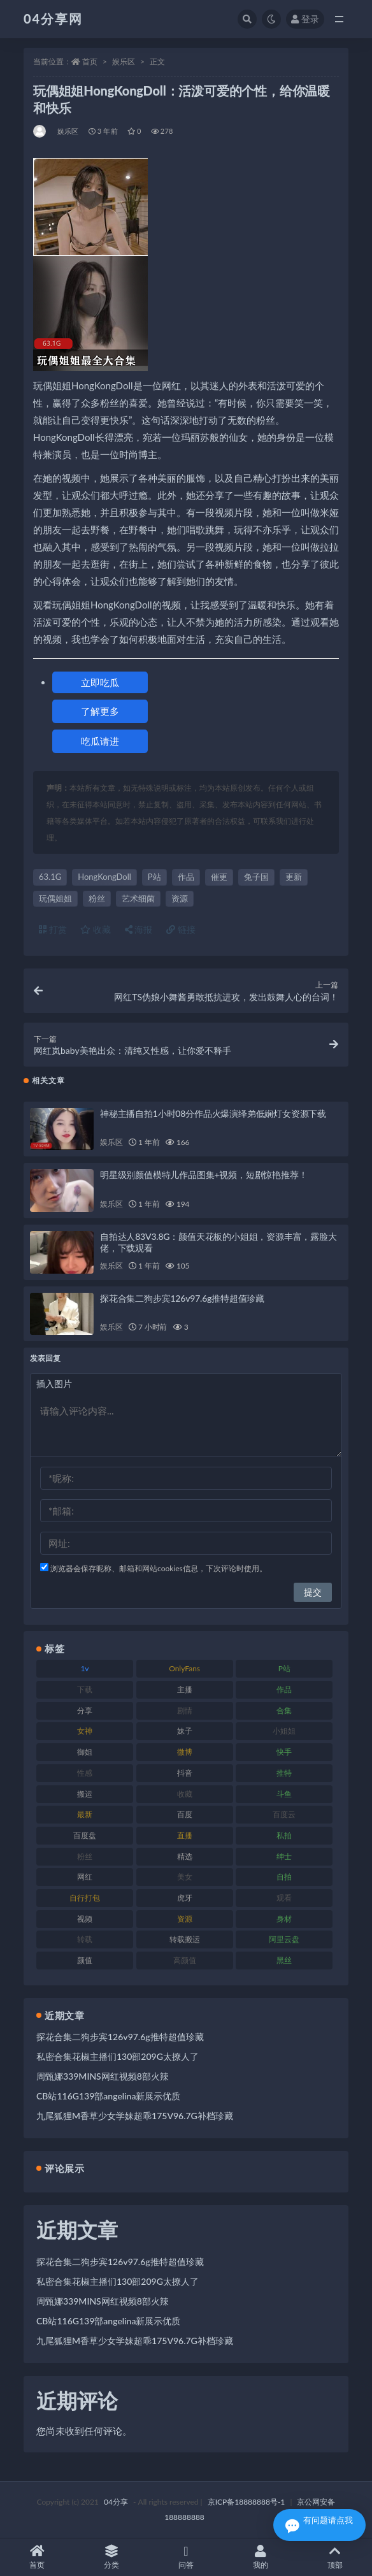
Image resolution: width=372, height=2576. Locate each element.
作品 (186, 877)
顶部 (334, 2557)
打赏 (53, 929)
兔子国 (256, 877)
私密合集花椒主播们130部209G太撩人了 (117, 2056)
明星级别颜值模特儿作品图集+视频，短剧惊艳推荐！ (203, 1174)
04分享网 (53, 18)
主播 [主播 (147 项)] (184, 1689)
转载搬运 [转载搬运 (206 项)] (184, 1939)
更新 (293, 877)
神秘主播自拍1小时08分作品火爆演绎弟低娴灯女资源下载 (213, 1113)
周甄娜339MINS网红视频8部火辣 (102, 2076)
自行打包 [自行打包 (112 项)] (84, 1898)
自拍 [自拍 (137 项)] (284, 1877)
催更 (219, 877)
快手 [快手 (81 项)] (284, 1752)
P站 (154, 877)
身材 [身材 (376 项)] (284, 1919)
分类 (112, 2557)
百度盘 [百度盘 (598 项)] (84, 1835)
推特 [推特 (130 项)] (284, 1773)
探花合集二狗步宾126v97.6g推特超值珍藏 (182, 1298)
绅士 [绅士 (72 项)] (284, 1856)
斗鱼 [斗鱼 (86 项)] (284, 1794)
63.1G (50, 877)
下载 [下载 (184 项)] (84, 1689)
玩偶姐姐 (55, 898)
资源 (179, 898)
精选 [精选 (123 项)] (184, 1856)
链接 (181, 929)
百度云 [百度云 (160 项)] (284, 1814)
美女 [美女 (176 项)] (184, 1877)
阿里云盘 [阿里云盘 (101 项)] (284, 1939)
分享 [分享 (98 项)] (84, 1710)
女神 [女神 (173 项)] (84, 1731)
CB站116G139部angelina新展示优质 (108, 2095)
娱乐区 (123, 61)
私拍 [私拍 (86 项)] (284, 1835)
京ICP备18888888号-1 (246, 2502)
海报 (139, 929)
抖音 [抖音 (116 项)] (184, 1773)
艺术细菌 (138, 898)
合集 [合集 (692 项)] (284, 1710)
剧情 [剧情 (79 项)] (184, 1710)
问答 (186, 2557)
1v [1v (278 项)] (84, 1668)
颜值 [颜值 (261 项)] (84, 1960)
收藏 (95, 929)
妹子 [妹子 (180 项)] (184, 1731)
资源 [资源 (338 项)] (184, 1919)
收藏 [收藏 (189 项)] (184, 1794)
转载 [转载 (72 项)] (84, 1939)
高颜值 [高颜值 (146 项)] (184, 1960)
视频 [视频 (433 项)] (84, 1919)
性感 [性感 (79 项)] (84, 1773)
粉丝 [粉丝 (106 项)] (84, 1856)
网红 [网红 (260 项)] (84, 1877)
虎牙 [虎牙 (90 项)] (184, 1898)
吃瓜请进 (100, 741)
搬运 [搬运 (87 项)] (84, 1794)
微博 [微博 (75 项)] (184, 1752)
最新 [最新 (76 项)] (84, 1814)
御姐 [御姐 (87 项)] (84, 1752)
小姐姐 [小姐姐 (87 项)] (284, 1731)
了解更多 (100, 711)
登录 (305, 18)
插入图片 (54, 1383)
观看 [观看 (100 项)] (284, 1898)
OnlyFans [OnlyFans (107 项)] (184, 1668)
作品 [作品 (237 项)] (284, 1689)
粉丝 (97, 898)
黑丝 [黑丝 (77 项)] (284, 1960)
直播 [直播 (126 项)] (184, 1835)
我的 (260, 2557)
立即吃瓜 (100, 682)
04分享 (116, 2502)
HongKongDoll (104, 877)
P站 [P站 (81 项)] (284, 1668)
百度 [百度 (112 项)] (184, 1814)
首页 (89, 61)
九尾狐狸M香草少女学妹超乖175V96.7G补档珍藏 (134, 2115)
